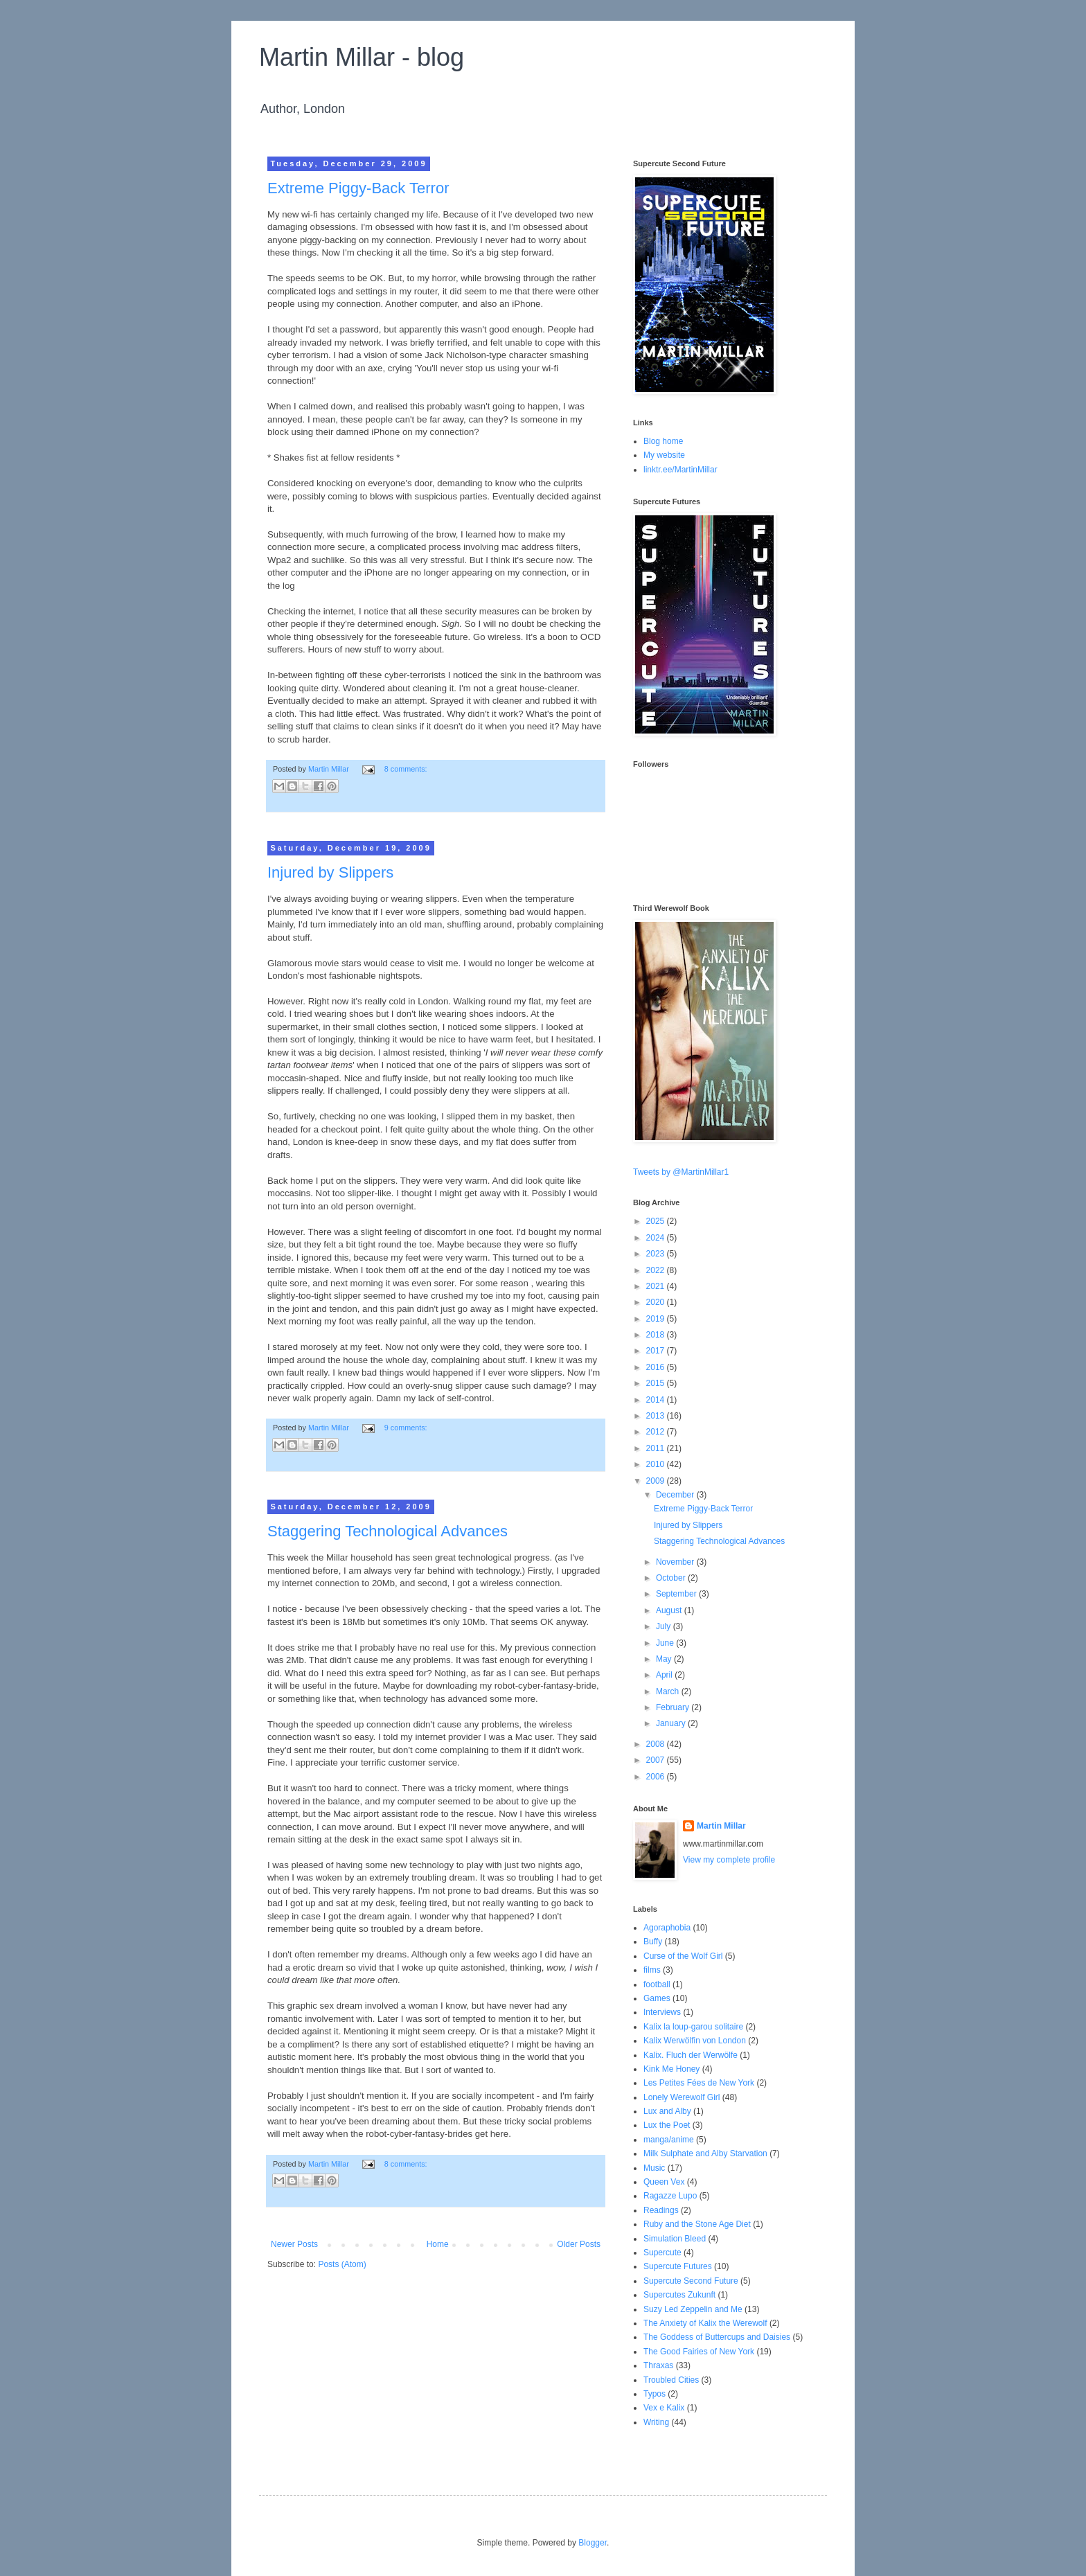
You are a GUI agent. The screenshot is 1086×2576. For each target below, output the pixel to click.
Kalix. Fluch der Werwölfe (690, 2055)
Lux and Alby (667, 2111)
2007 (656, 1760)
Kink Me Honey (671, 2069)
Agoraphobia (667, 1928)
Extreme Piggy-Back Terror (358, 188)
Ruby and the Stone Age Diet (697, 2224)
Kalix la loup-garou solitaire (693, 2027)
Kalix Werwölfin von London (694, 2040)
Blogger (592, 2543)
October (672, 1578)
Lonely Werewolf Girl (681, 2097)
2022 (656, 1270)
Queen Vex (663, 2182)
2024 (656, 1238)
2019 (656, 1319)
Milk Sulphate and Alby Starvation (705, 2153)
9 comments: (405, 1427)
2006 (656, 1777)
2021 (656, 1286)
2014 (656, 1400)
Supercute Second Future (690, 2281)
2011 (656, 1448)
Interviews (662, 2012)
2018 (656, 1335)
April (665, 1675)
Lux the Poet (666, 2125)
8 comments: (405, 769)
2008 (656, 1744)
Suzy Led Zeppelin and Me (692, 2309)
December (676, 1495)
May (665, 1659)
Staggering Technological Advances (387, 1531)
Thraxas (658, 2365)
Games (656, 1998)
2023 (656, 1254)
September (677, 1594)
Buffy (652, 1941)
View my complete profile (729, 1860)
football (656, 1984)
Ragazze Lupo (670, 2196)
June (666, 1643)
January (672, 1723)
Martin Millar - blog (361, 57)
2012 (656, 1432)
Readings (661, 2210)
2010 (656, 1464)
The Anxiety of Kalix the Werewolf (705, 2323)
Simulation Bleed (674, 2239)
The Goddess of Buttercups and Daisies (716, 2337)
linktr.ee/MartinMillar (680, 469)
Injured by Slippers (330, 872)
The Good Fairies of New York (698, 2351)
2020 (656, 1302)
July (664, 1626)
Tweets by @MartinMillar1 (681, 1172)
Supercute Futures (677, 2266)
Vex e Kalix (663, 2408)
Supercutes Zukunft (679, 2295)
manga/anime (668, 2139)
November (676, 1562)
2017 (656, 1351)
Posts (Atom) (342, 2264)
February (673, 1707)
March (669, 1691)
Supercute (662, 2252)
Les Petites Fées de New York (698, 2083)
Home (438, 2244)
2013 (656, 1416)
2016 (656, 1367)
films (652, 1970)
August (670, 1610)
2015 (656, 1383)
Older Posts (578, 2244)
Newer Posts (294, 2244)
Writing (656, 2422)
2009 (656, 1481)
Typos (654, 2394)
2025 (656, 1221)
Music (654, 2168)
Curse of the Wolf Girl (682, 1956)
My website (664, 455)
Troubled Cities (671, 2380)
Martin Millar (721, 1826)
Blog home (663, 441)
